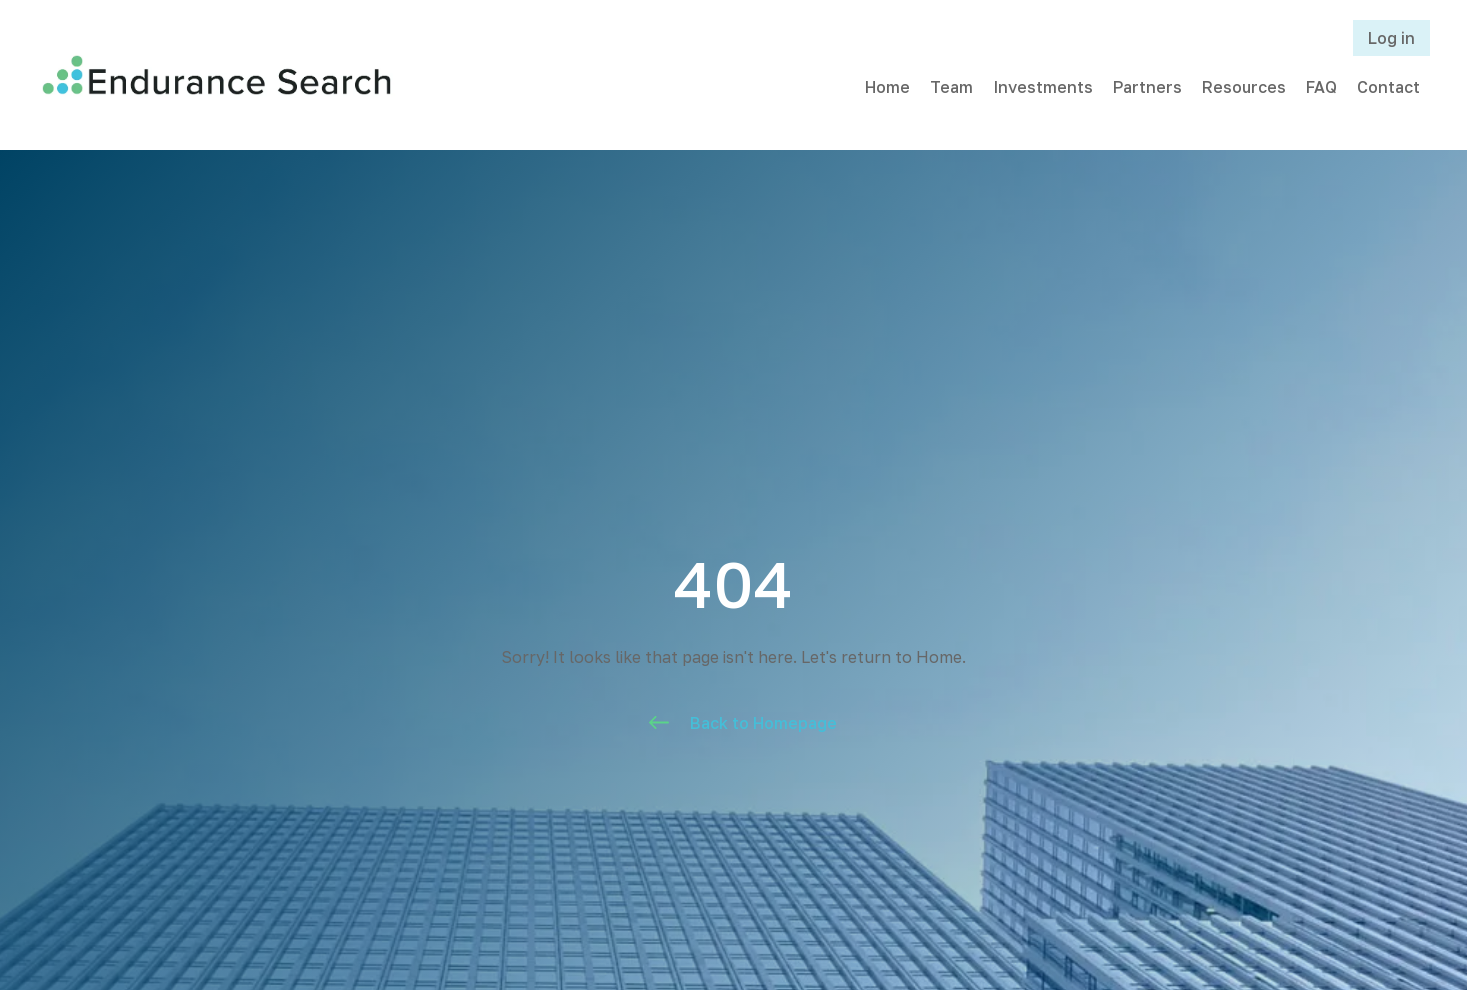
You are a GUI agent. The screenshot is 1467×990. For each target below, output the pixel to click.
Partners (1147, 87)
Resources (1244, 87)
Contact (1388, 87)
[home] (217, 75)
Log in (1391, 38)
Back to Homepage (763, 723)
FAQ (1321, 87)
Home (887, 87)
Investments (1043, 87)
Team (951, 87)
